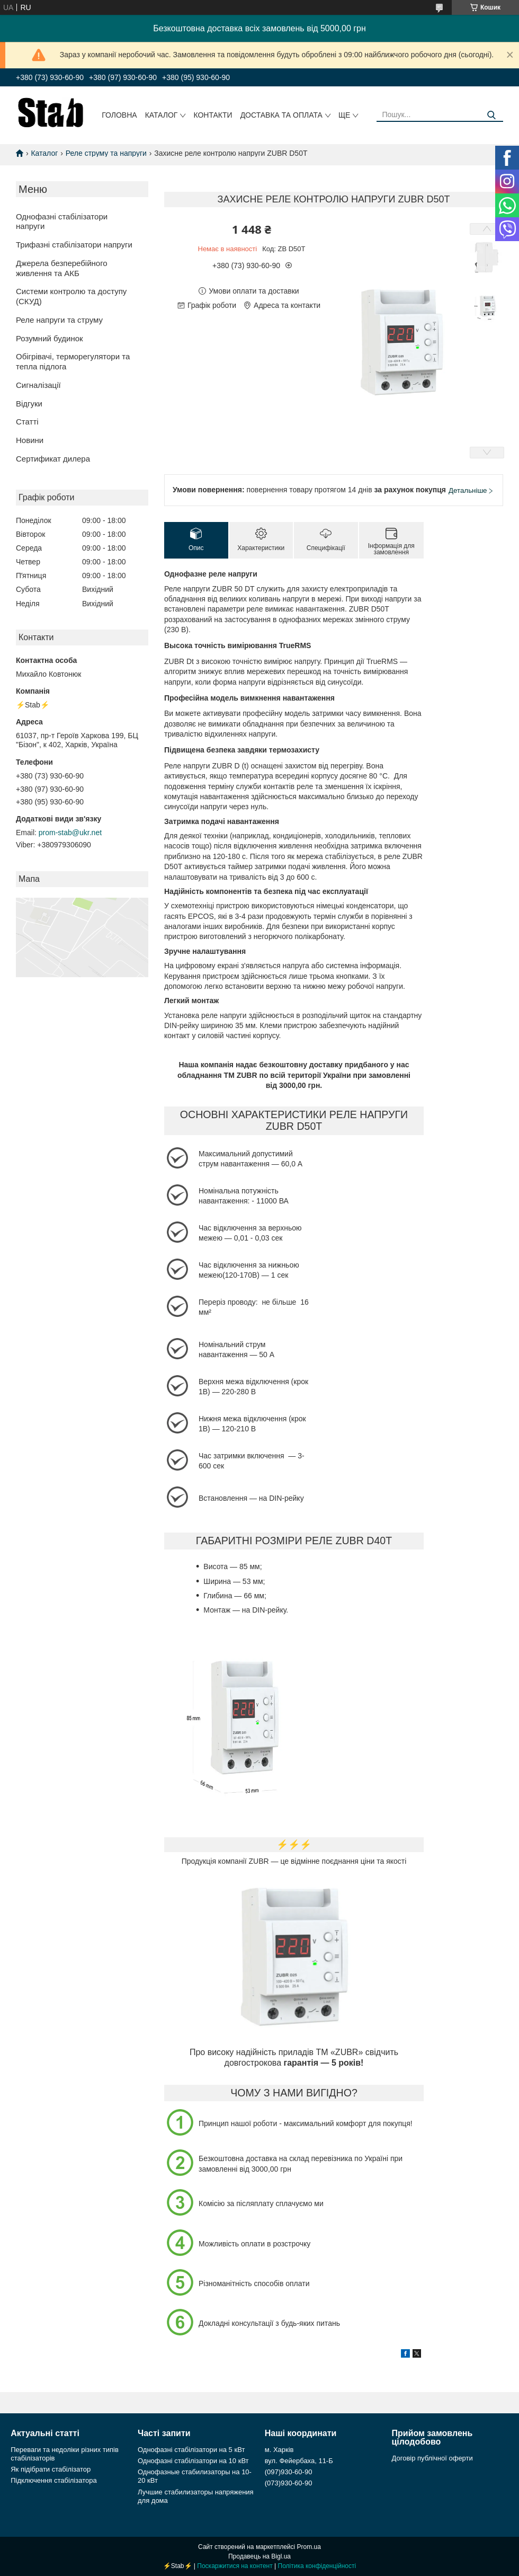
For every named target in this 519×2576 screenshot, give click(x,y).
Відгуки (29, 403)
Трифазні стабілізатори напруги (74, 244)
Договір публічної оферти (432, 2458)
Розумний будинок (49, 338)
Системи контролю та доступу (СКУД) (71, 296)
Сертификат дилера (53, 458)
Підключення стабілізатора (53, 2480)
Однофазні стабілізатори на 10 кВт (193, 2461)
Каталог (161, 115)
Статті (27, 421)
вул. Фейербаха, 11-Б (299, 2461)
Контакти (212, 115)
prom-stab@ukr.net (70, 832)
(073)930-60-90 (288, 2483)
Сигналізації (38, 385)
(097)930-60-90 (288, 2472)
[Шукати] (491, 115)
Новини (29, 440)
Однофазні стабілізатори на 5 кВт (191, 2450)
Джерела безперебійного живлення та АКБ (62, 268)
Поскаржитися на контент (234, 2566)
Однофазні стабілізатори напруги (62, 221)
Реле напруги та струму (59, 319)
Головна (119, 115)
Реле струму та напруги (106, 153)
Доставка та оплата (281, 115)
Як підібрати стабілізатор (51, 2469)
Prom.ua (309, 2547)
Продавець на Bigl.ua (259, 2556)
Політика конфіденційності (317, 2566)
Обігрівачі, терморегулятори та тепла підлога (73, 361)
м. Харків (279, 2450)
